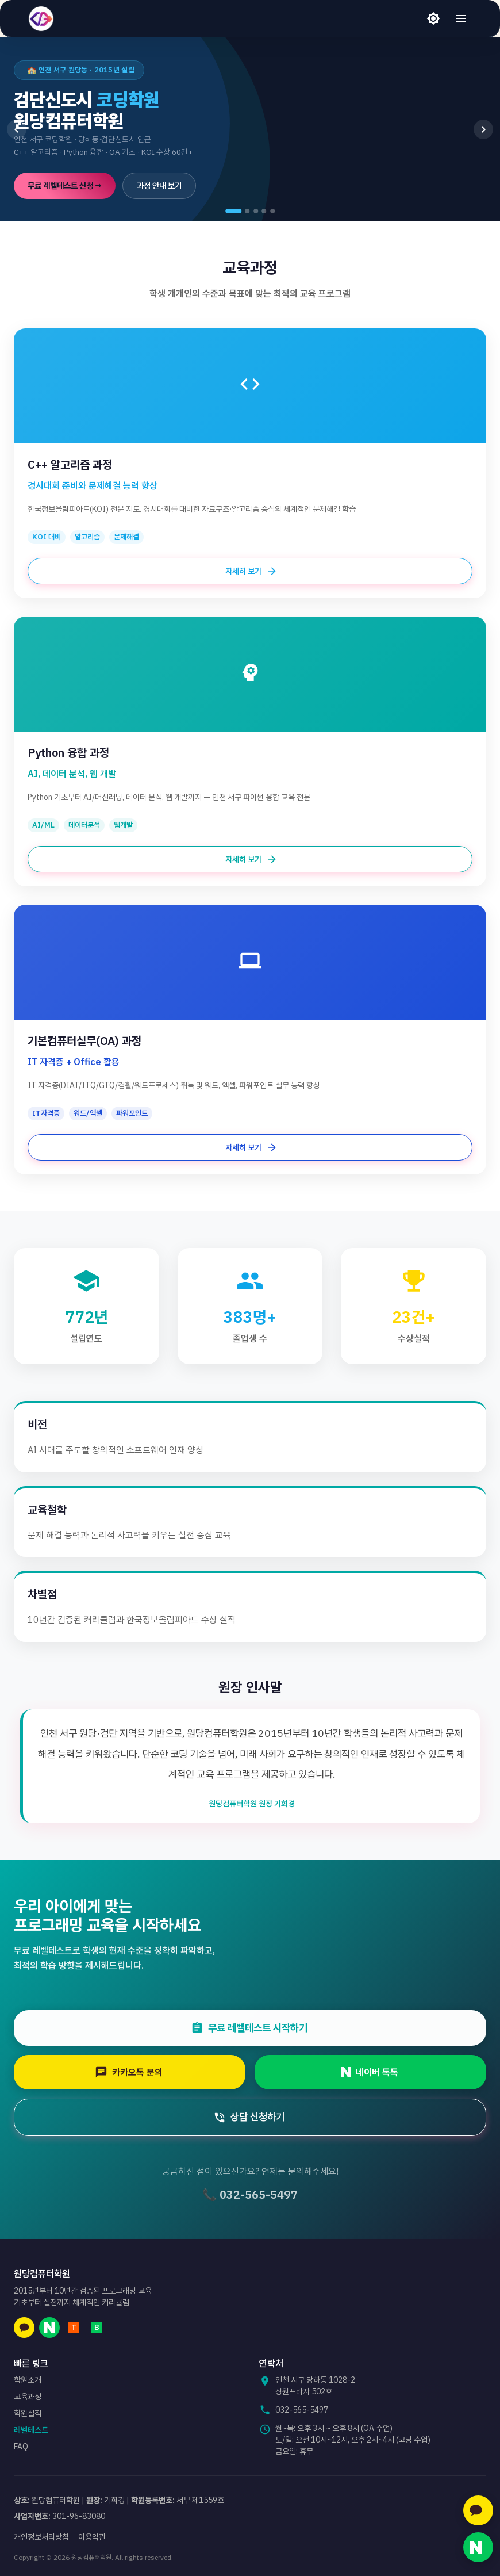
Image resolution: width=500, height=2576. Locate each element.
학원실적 (27, 2413)
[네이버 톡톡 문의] (478, 2547)
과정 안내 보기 (159, 185)
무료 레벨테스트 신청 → (65, 186)
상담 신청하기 (255, 2117)
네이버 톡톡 (376, 2072)
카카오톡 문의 (135, 2072)
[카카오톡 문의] (478, 2510)
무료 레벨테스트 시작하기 (256, 2028)
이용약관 (92, 2537)
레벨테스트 (31, 2430)
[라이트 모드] (433, 18)
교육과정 (27, 2396)
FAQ (21, 2446)
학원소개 (27, 2380)
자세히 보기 (250, 571)
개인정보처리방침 (41, 2537)
